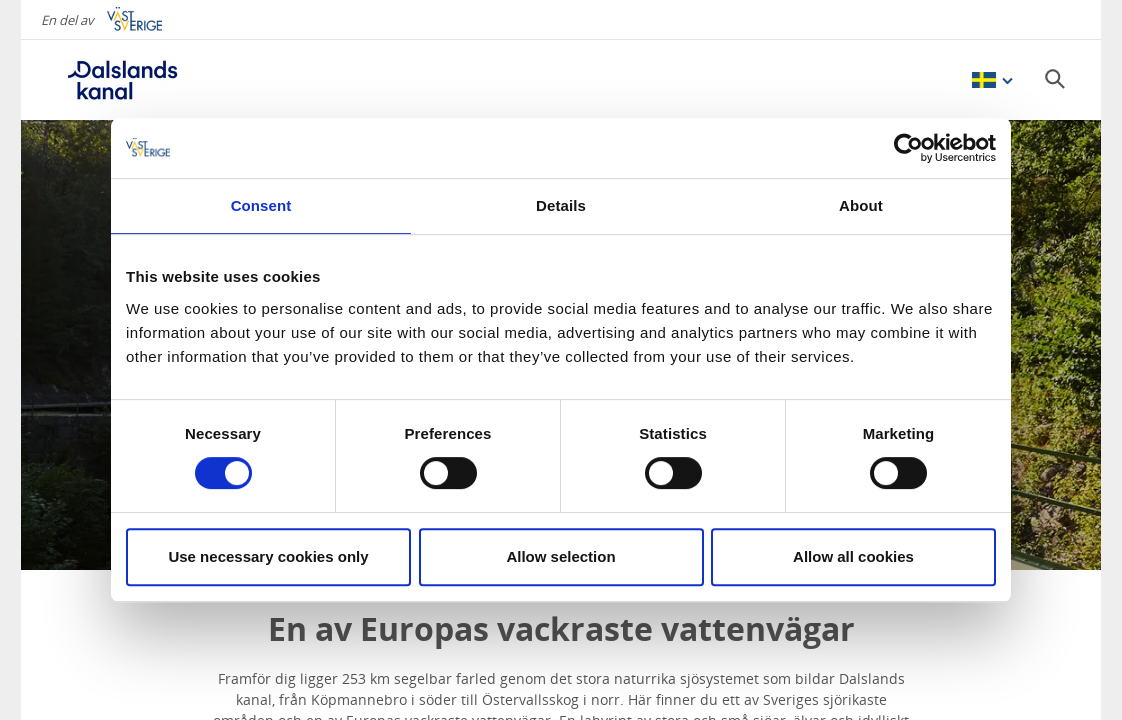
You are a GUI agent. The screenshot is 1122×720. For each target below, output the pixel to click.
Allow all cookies (853, 556)
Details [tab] (561, 205)
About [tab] (861, 205)
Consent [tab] (261, 205)
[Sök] (1055, 79)
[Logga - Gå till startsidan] (121, 80)
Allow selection (560, 556)
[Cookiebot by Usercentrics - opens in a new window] (908, 148)
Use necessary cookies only (268, 556)
